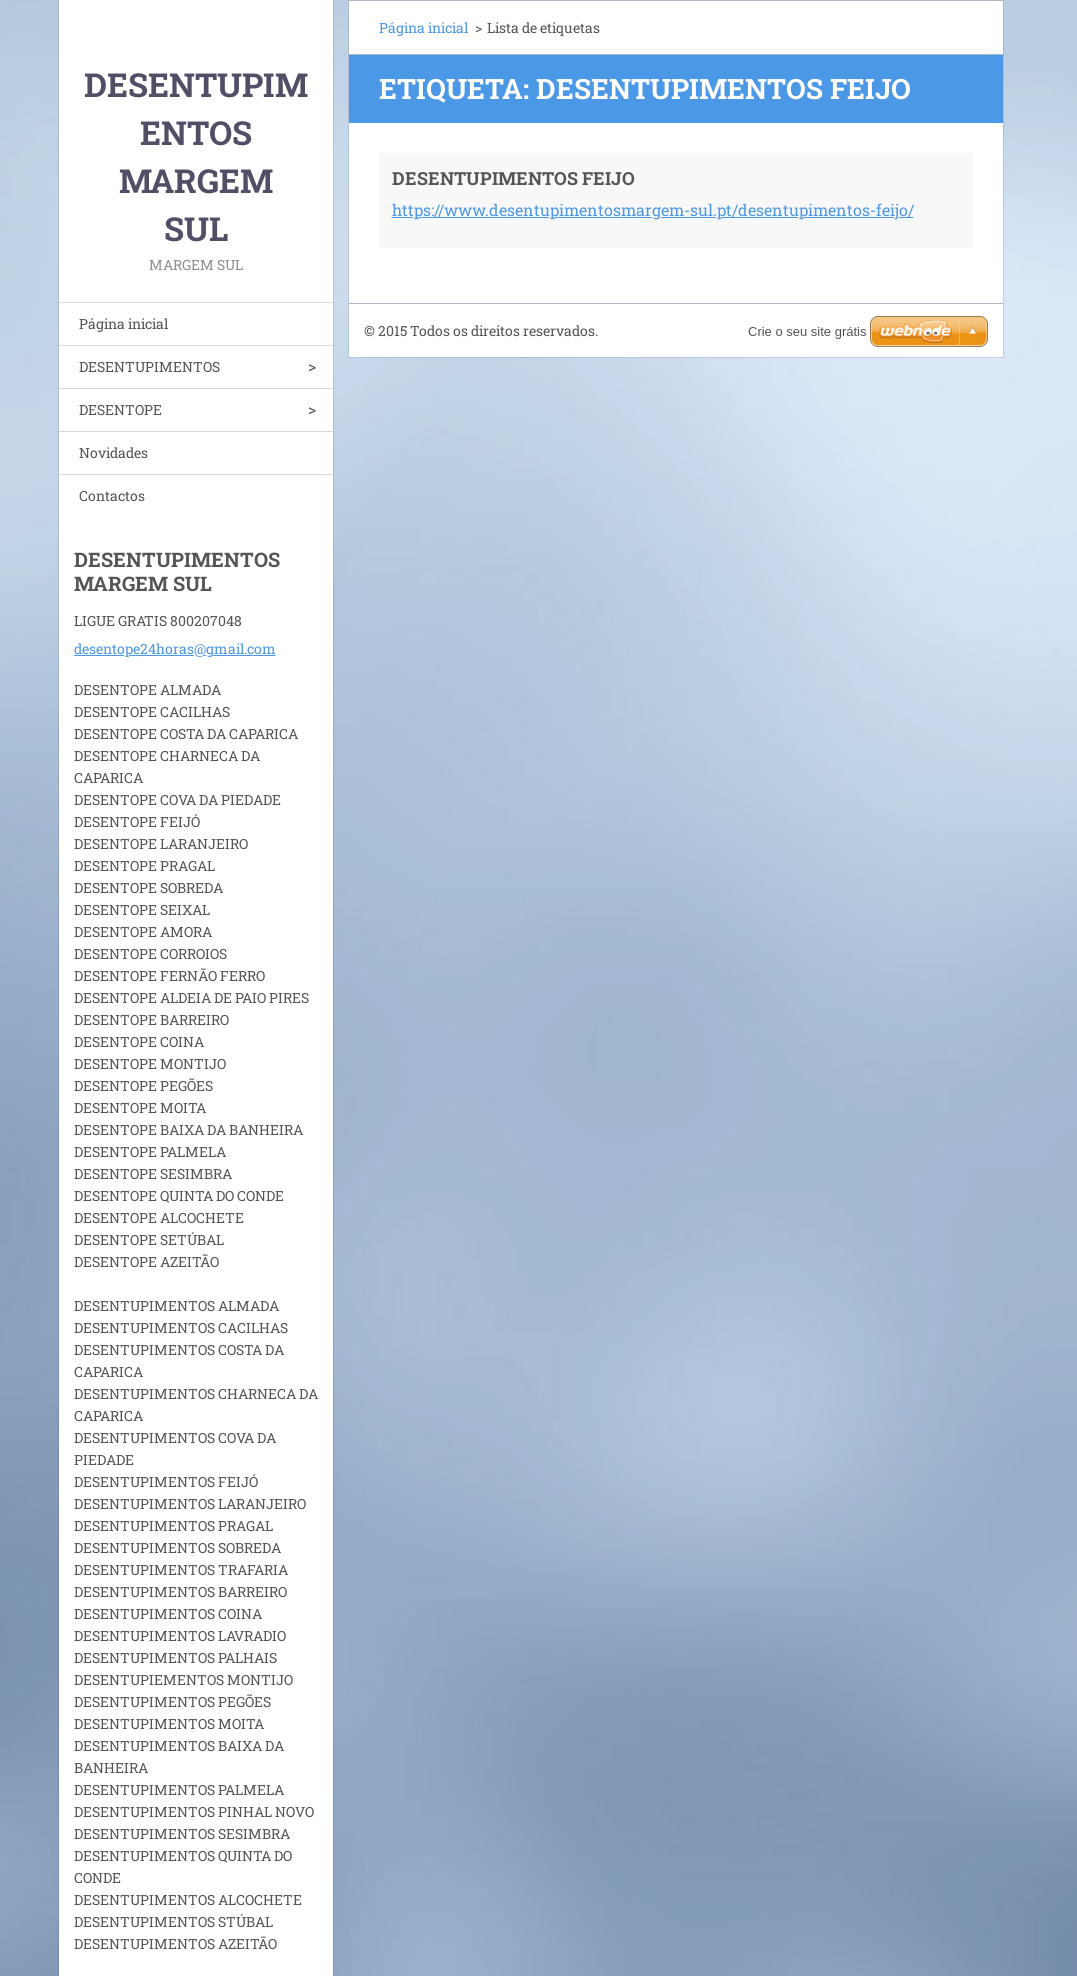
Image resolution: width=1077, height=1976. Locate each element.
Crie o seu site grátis (807, 331)
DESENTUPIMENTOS (149, 366)
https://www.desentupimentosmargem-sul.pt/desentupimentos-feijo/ (653, 209)
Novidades (113, 452)
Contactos (112, 495)
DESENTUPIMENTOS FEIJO (513, 178)
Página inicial (123, 323)
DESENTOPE (120, 409)
